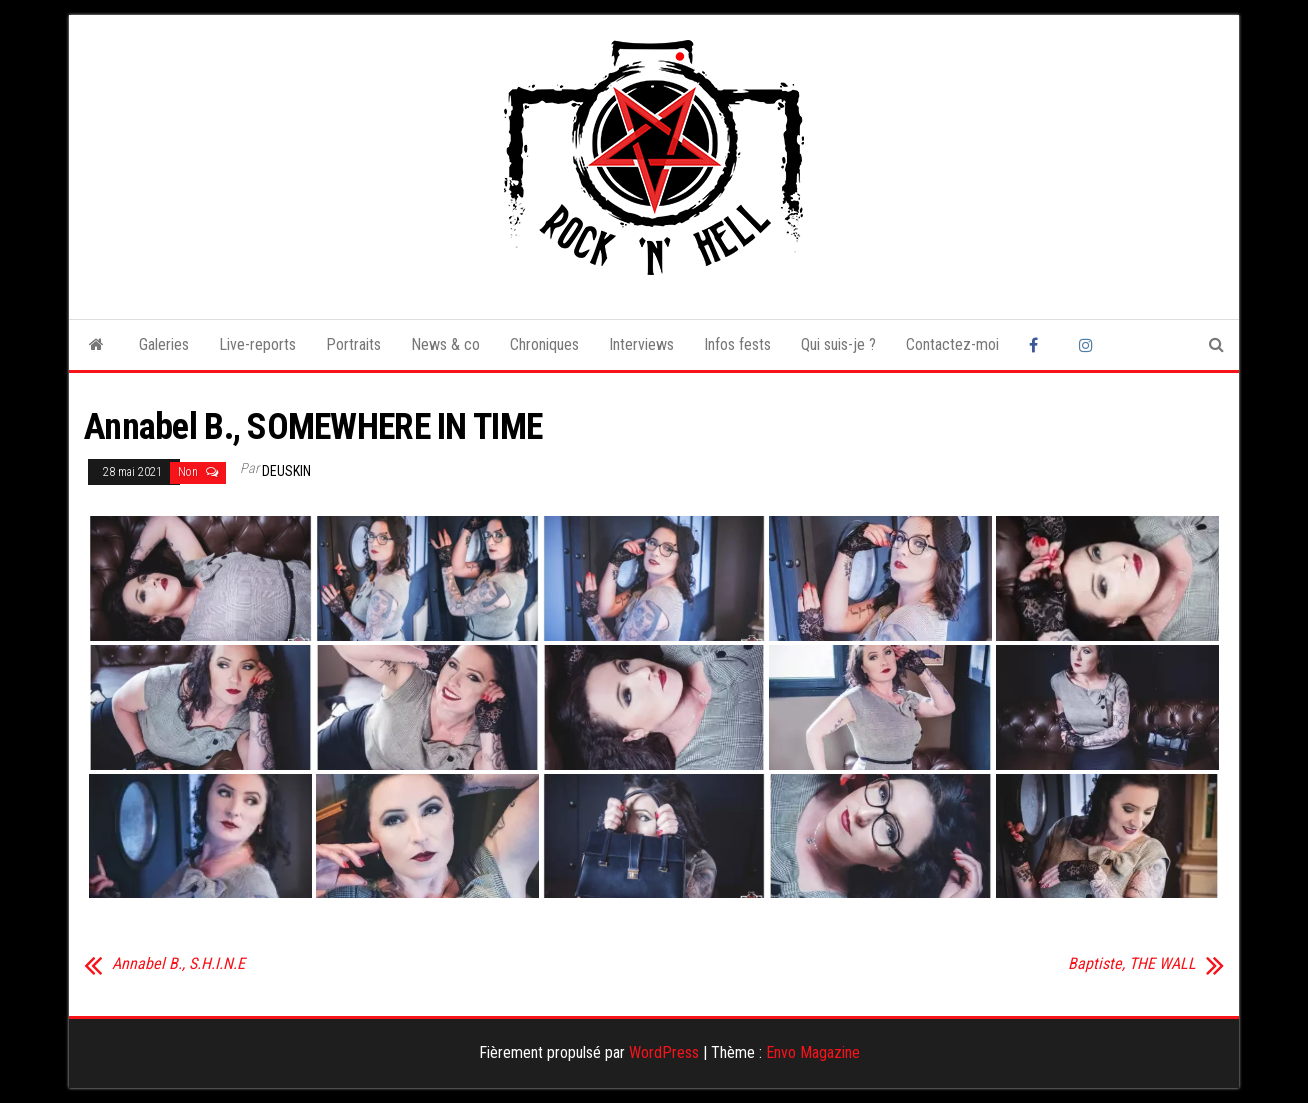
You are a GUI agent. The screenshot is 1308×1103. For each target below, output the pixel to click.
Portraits (353, 344)
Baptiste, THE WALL (1132, 964)
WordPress (664, 1052)
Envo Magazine (813, 1052)
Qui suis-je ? (838, 344)
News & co (445, 344)
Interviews (641, 344)
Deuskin (286, 471)
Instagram (1089, 345)
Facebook (1039, 345)
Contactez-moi (952, 344)
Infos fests (737, 344)
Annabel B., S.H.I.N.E (178, 964)
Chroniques (544, 344)
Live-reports (257, 344)
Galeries (164, 344)
